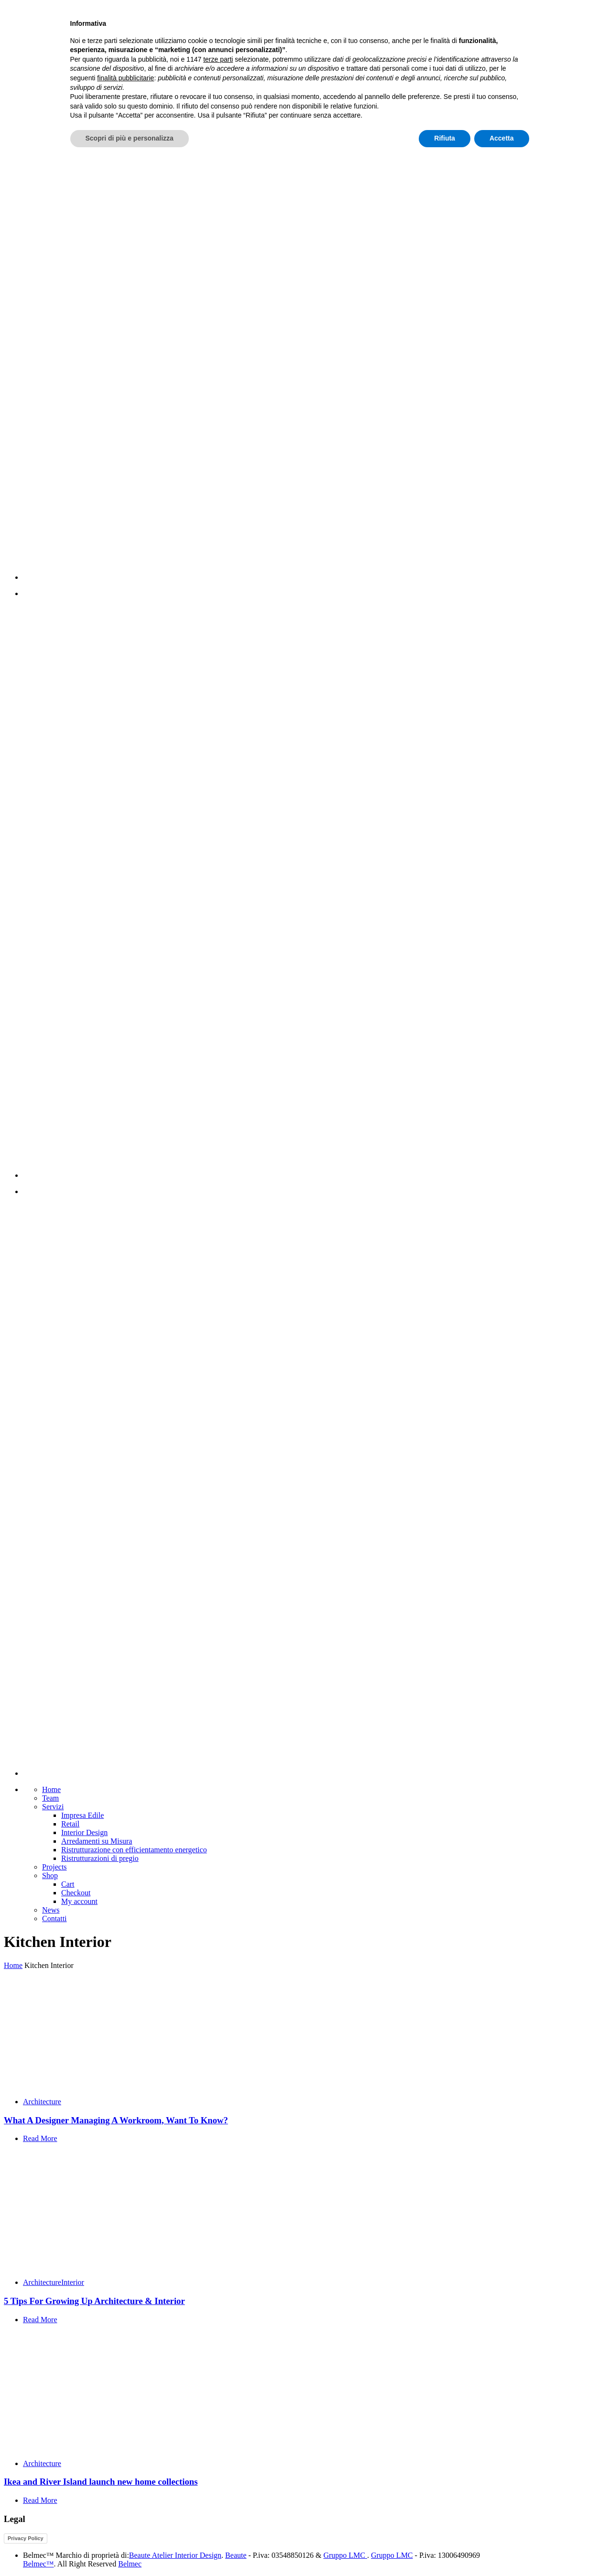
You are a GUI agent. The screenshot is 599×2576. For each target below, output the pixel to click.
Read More (40, 2138)
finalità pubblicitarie (125, 2489)
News (50, 1910)
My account (79, 1901)
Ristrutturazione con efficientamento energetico (134, 1850)
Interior (72, 2282)
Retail (70, 1824)
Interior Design (84, 1832)
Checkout (75, 1893)
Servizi (53, 1807)
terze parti (218, 2471)
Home (51, 1789)
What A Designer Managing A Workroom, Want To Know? (116, 2120)
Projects (54, 1867)
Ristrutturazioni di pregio (100, 1858)
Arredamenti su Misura (96, 1841)
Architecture (42, 2102)
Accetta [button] (502, 2550)
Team (50, 1798)
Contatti (54, 1918)
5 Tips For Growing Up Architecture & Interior (94, 2301)
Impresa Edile (82, 1815)
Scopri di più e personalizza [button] (130, 2550)
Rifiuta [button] (444, 2550)
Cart (68, 1884)
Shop (50, 1875)
